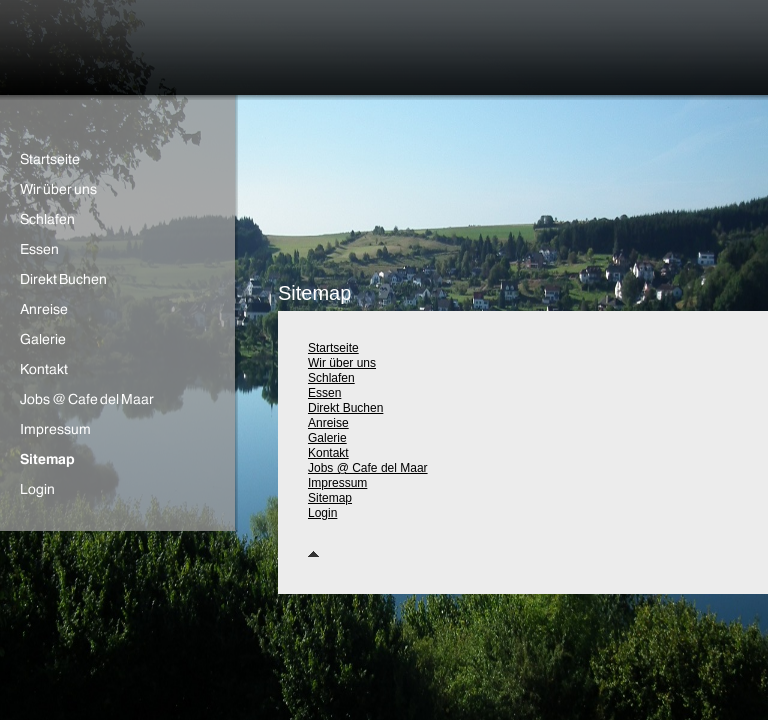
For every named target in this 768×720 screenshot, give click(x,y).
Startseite (333, 348)
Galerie (327, 438)
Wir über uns (342, 363)
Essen (324, 393)
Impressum (337, 483)
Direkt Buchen (345, 408)
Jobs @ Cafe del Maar (368, 468)
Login (322, 513)
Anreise (328, 423)
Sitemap (330, 498)
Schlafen (331, 378)
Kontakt (328, 453)
